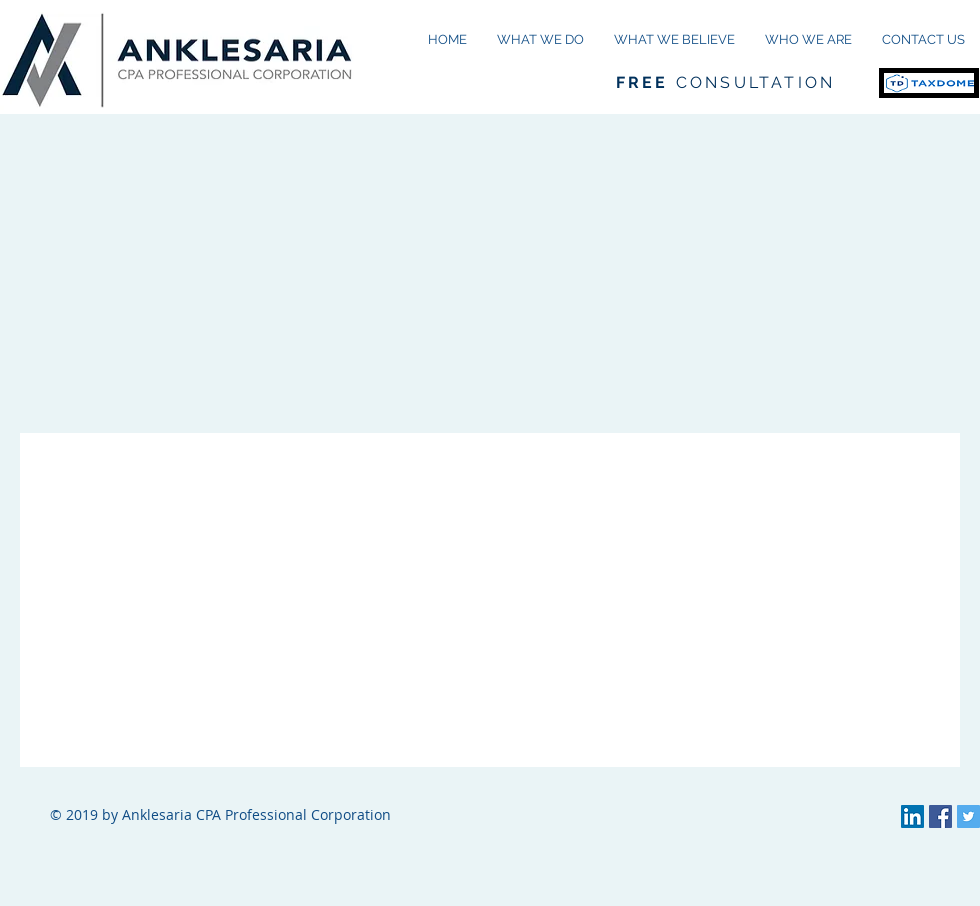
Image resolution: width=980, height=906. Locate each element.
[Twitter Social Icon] (968, 816)
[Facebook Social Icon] (940, 816)
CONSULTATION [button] (725, 82)
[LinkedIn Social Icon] (912, 816)
